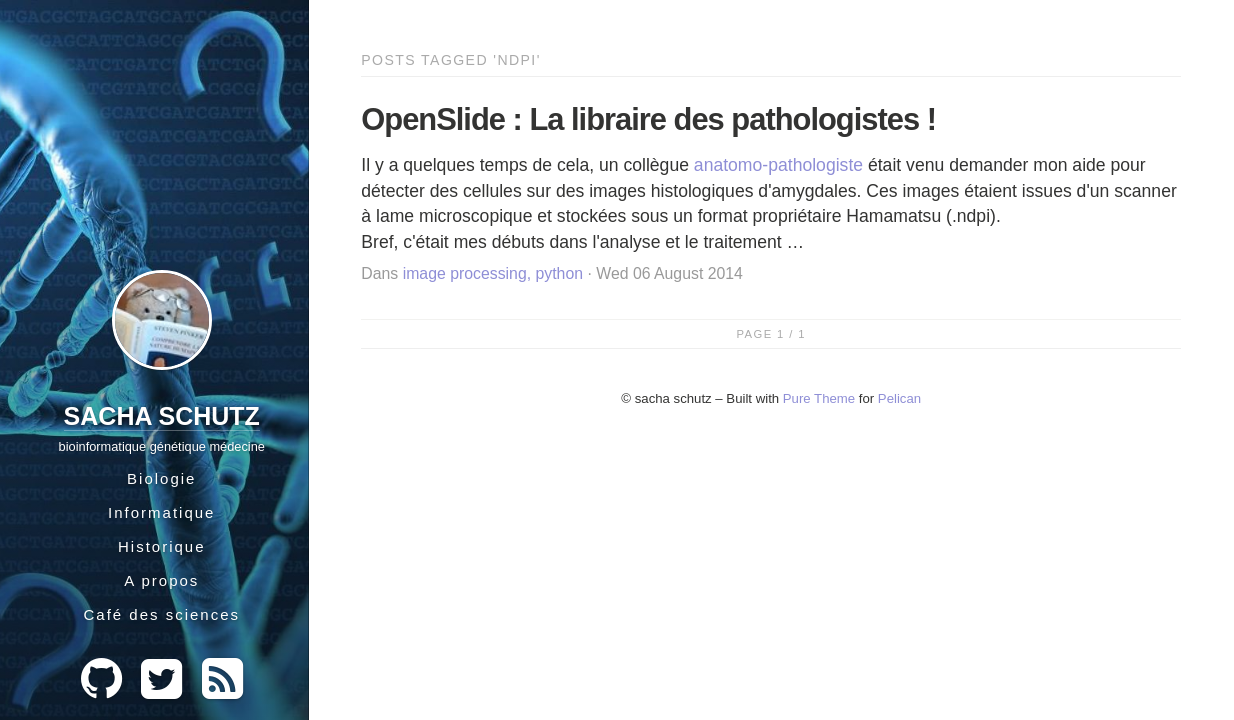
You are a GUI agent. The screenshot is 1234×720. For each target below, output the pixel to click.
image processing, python (493, 273)
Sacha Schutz (162, 416)
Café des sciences (161, 614)
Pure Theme (819, 398)
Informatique (161, 512)
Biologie (161, 478)
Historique (162, 546)
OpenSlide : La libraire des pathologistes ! (648, 119)
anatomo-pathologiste (778, 165)
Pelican (899, 398)
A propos (161, 580)
